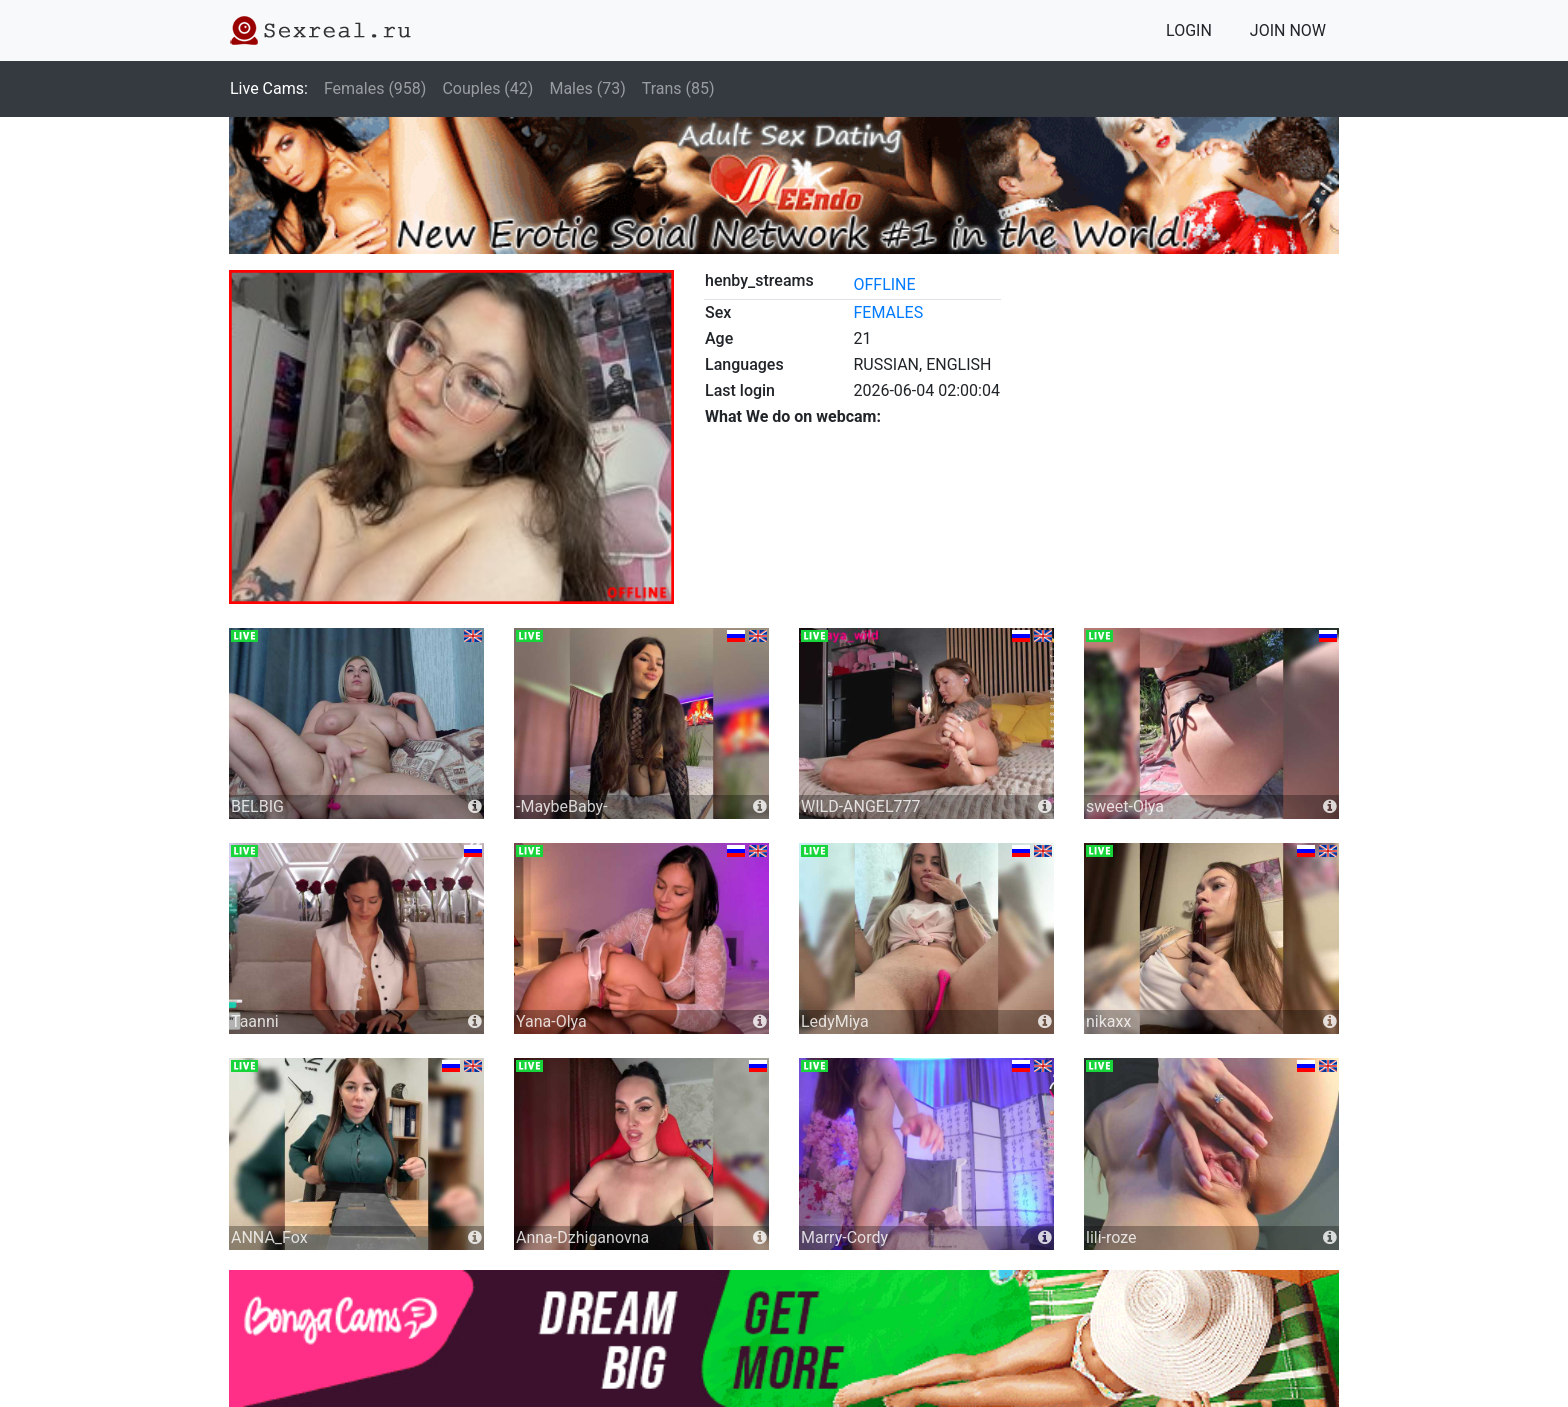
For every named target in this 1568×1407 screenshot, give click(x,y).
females (888, 312)
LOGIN (1189, 30)
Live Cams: (269, 88)
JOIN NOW (1288, 30)
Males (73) (587, 88)
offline (884, 284)
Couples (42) (487, 88)
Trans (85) (678, 88)
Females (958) (375, 88)
